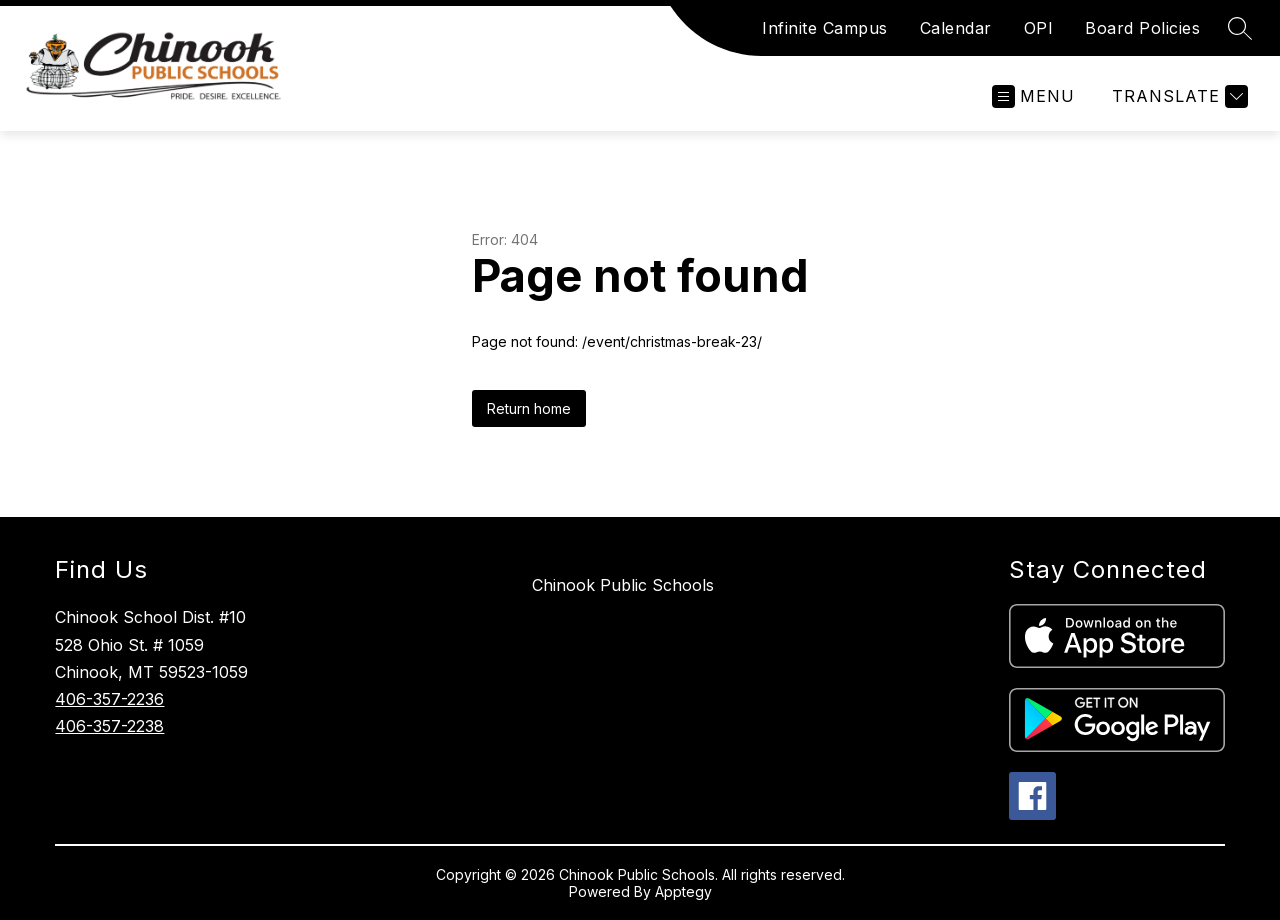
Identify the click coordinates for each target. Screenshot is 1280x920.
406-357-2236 (109, 699)
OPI (1039, 28)
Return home (529, 408)
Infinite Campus (825, 28)
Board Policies (1142, 28)
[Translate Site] (1177, 96)
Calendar (956, 28)
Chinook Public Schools (623, 585)
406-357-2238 (109, 726)
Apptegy (683, 891)
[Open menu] (1033, 96)
